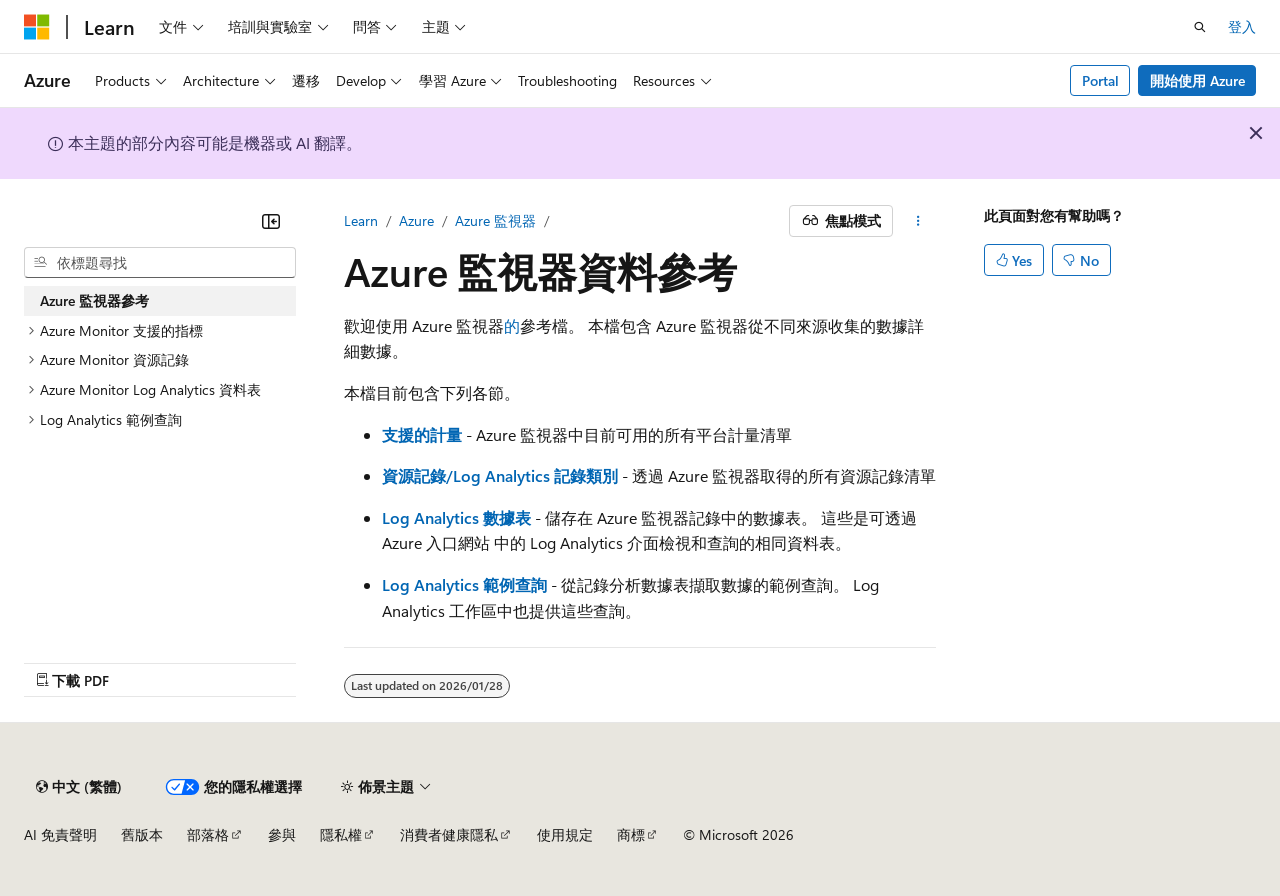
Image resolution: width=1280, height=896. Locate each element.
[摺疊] (271, 221)
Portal (1100, 80)
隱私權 (341, 834)
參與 (282, 834)
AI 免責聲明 (60, 834)
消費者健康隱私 (449, 834)
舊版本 (142, 834)
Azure (416, 220)
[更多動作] (918, 221)
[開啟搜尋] (1200, 27)
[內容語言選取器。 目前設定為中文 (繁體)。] (79, 787)
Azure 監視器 (495, 220)
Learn (361, 220)
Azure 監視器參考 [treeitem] (94, 300)
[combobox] (160, 263)
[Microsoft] (37, 27)
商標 (631, 834)
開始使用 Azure (1197, 80)
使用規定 (565, 834)
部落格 (208, 834)
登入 (1242, 26)
